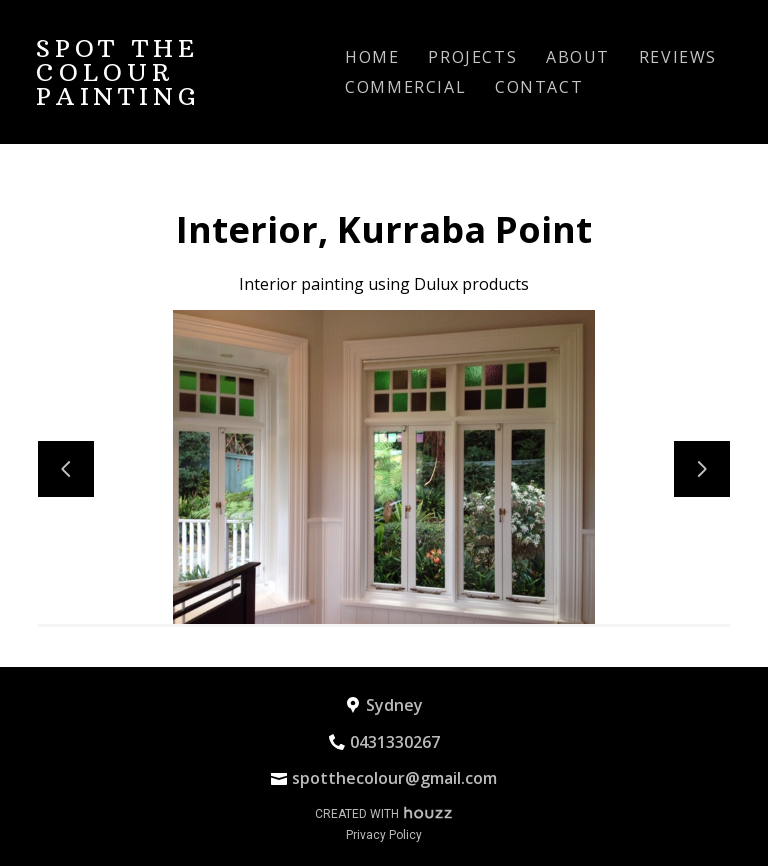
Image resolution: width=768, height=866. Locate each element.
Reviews (678, 57)
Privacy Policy (384, 835)
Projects (472, 57)
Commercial (405, 87)
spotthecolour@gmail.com (394, 778)
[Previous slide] (66, 469)
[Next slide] (702, 469)
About (578, 57)
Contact (539, 87)
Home (372, 57)
